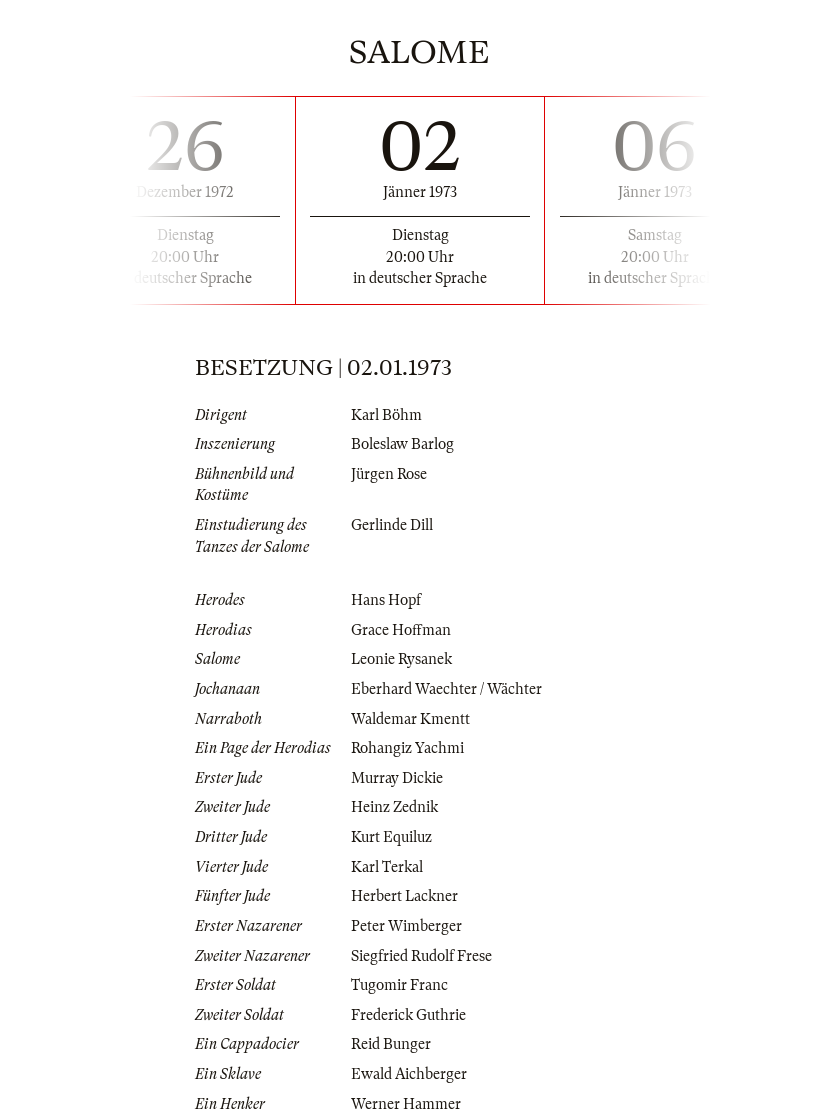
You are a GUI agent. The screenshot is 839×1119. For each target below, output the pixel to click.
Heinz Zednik (394, 807)
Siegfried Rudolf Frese (421, 956)
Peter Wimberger (406, 926)
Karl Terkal (387, 867)
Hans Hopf (386, 600)
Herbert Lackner (404, 896)
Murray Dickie (397, 778)
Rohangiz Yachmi (407, 748)
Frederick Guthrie (408, 1015)
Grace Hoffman (401, 630)
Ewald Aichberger (409, 1074)
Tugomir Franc (399, 985)
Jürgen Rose (389, 474)
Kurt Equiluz (391, 837)
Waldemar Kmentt (410, 719)
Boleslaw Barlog (402, 444)
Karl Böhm (386, 415)
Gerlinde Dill (392, 525)
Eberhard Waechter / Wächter (446, 689)
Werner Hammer (406, 1104)
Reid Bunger (391, 1044)
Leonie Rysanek (401, 659)
